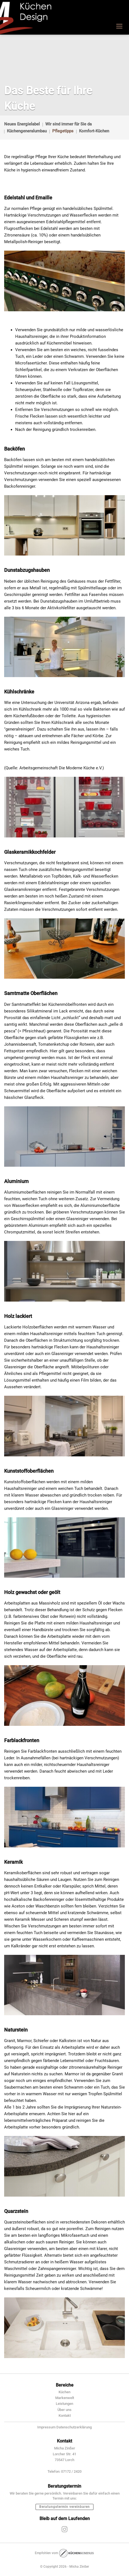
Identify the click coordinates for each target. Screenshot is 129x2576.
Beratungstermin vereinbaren (64, 2507)
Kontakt (65, 2415)
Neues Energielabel (22, 124)
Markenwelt (64, 2398)
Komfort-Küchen (94, 130)
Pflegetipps (62, 130)
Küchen (64, 2392)
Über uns (64, 2410)
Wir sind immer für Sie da (68, 124)
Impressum (46, 2427)
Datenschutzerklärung (74, 2427)
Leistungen (64, 2404)
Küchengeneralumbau (27, 130)
